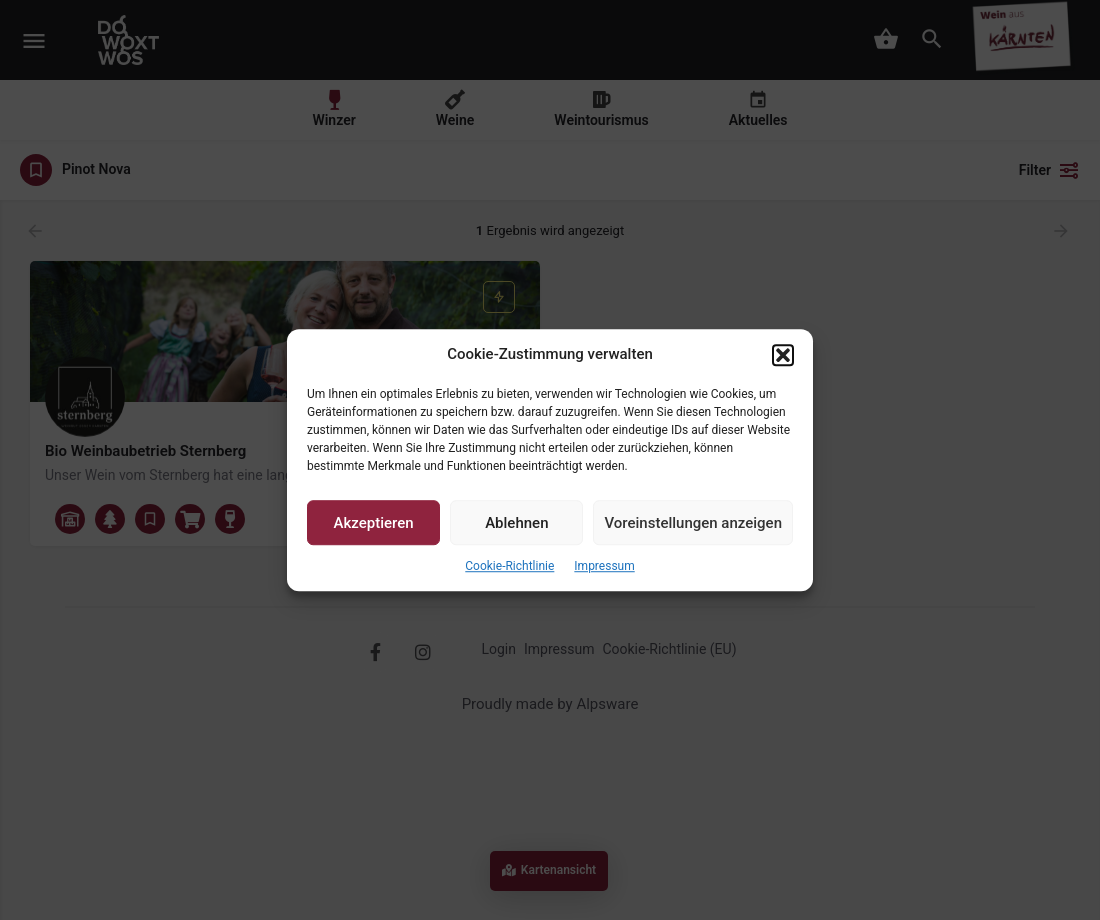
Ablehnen (516, 523)
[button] (783, 355)
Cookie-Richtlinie (509, 567)
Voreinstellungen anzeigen (693, 523)
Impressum (604, 567)
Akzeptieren (374, 523)
